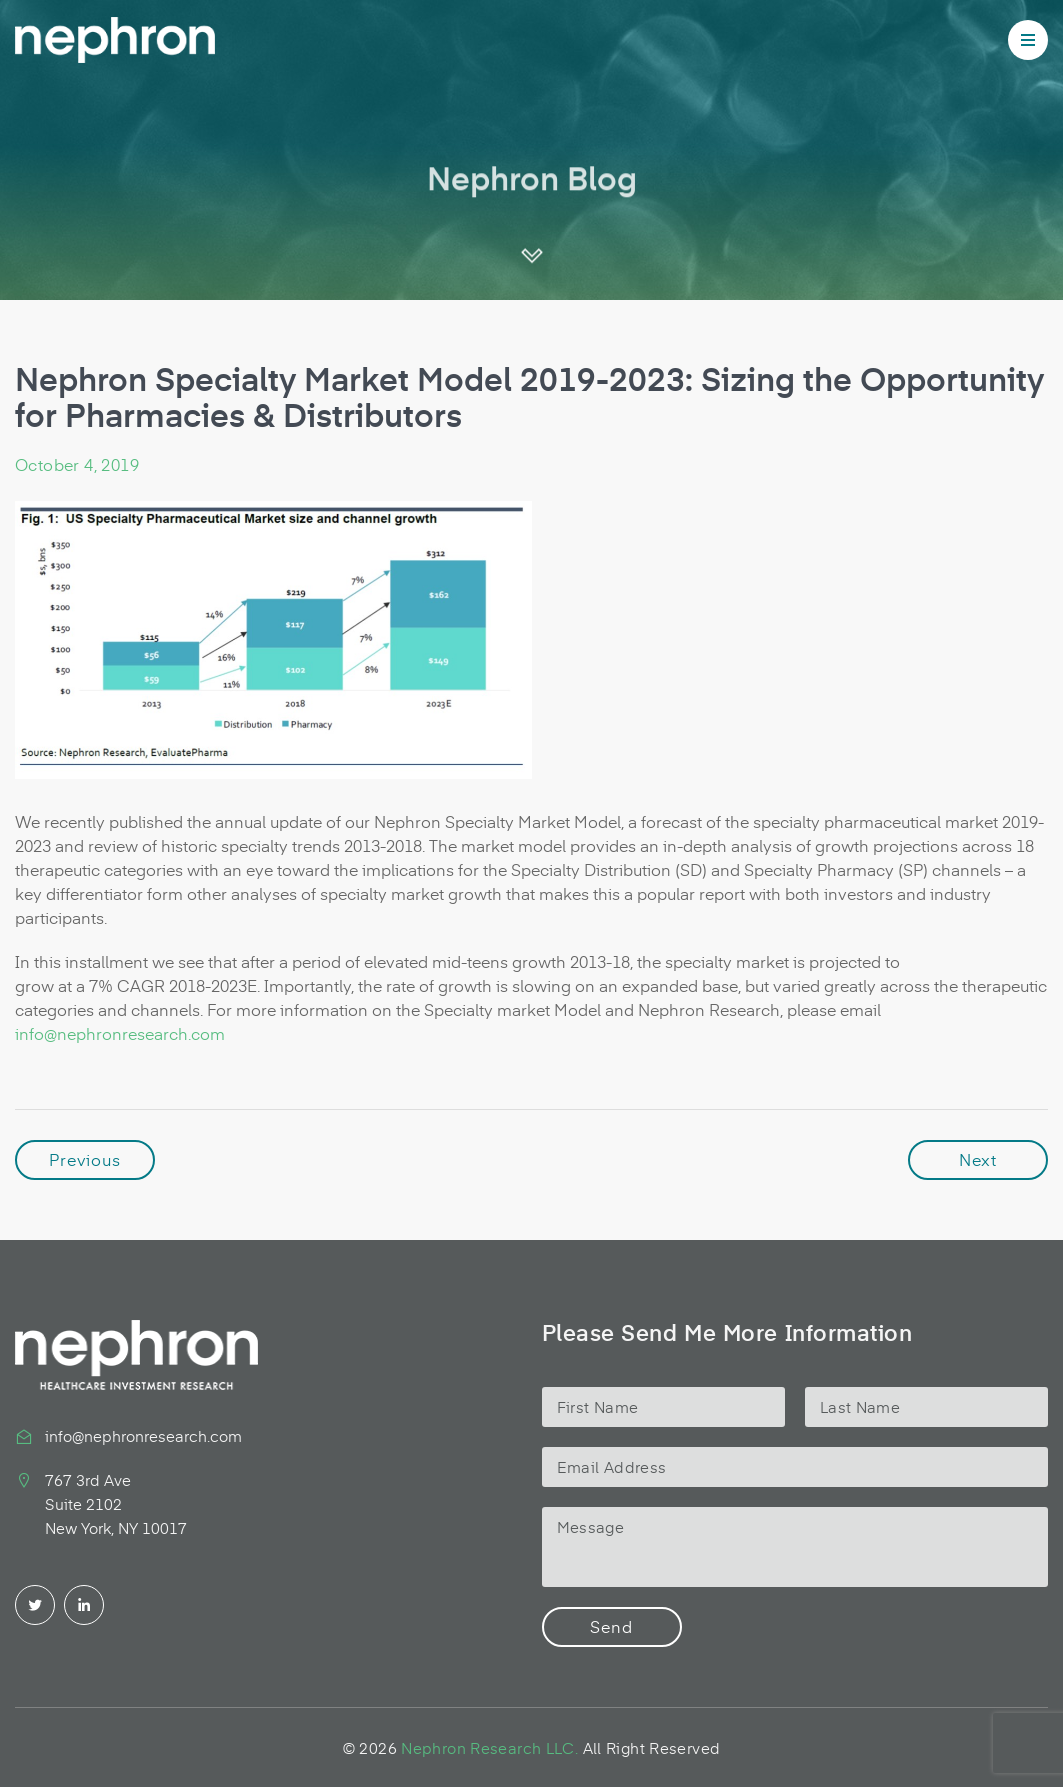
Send (611, 1626)
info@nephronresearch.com (120, 1033)
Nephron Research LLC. (489, 1747)
